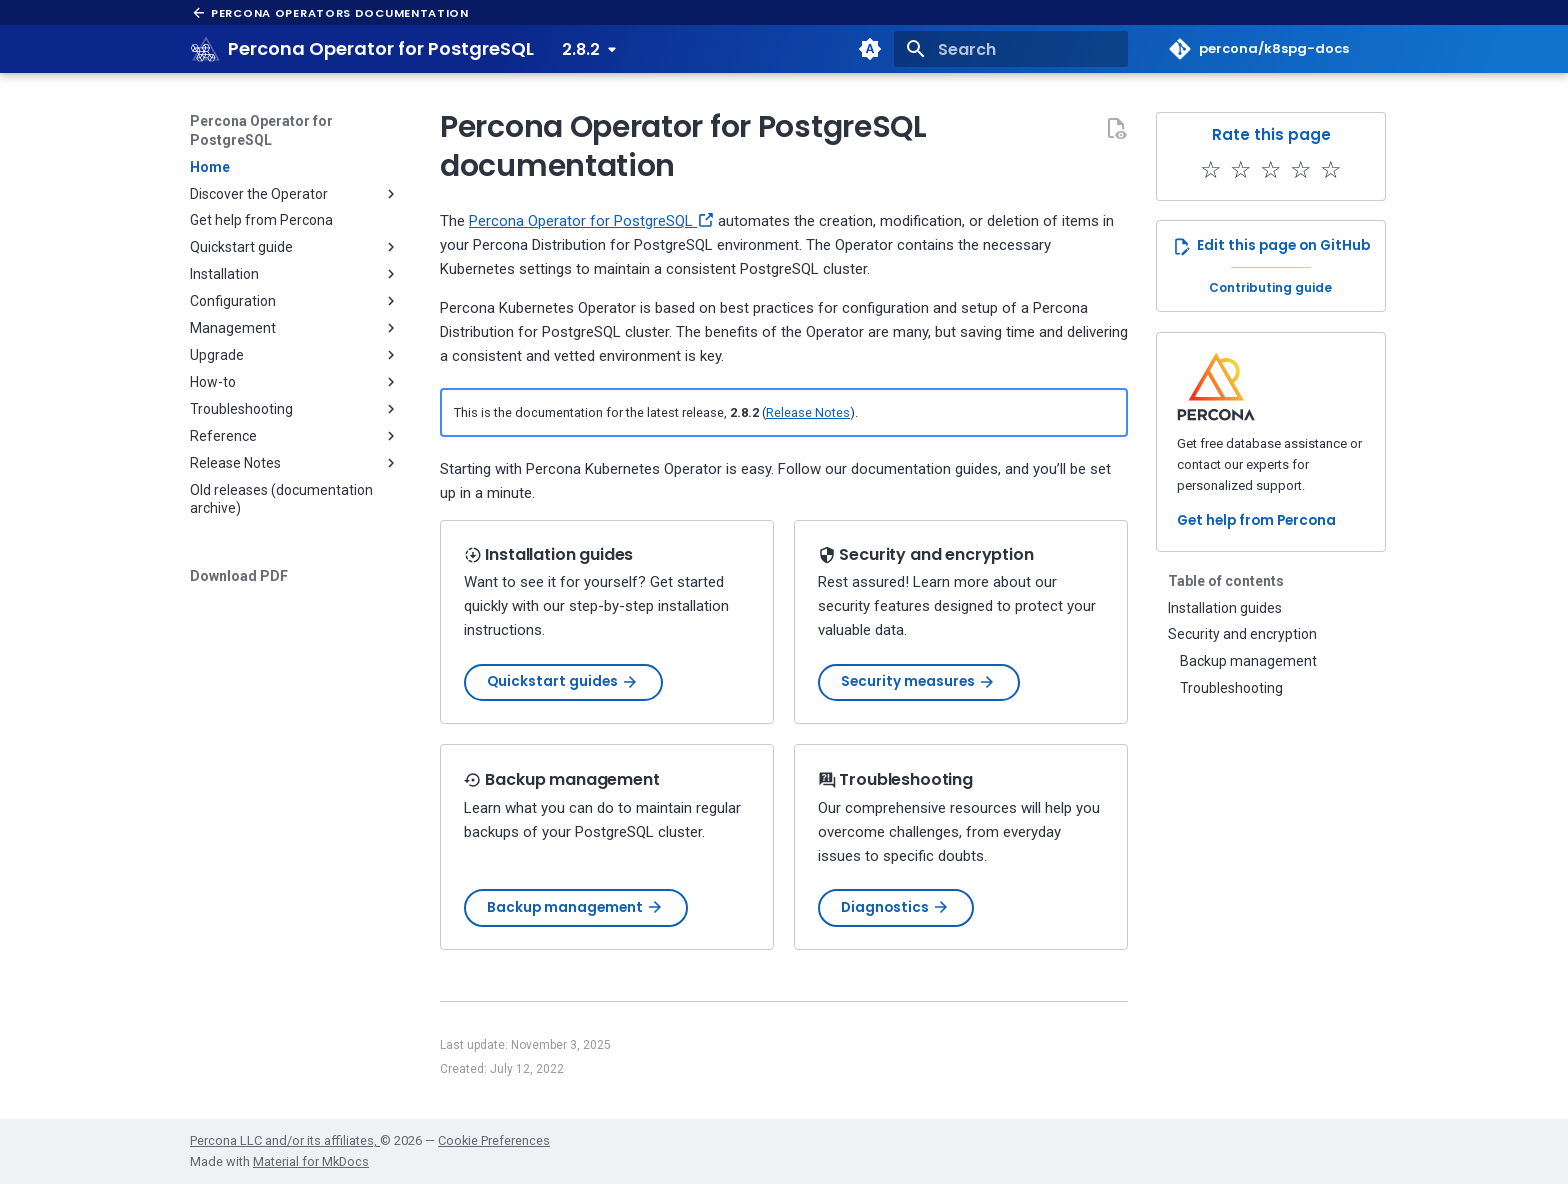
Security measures (918, 681)
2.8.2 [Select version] (581, 49)
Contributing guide (1270, 287)
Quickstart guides (563, 681)
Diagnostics (895, 907)
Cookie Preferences (494, 1140)
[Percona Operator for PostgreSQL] (206, 49)
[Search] (1011, 49)
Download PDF (239, 576)
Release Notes (808, 412)
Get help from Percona (1256, 520)
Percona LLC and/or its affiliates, (285, 1140)
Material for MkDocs (311, 1161)
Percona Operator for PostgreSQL (261, 130)
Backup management (575, 907)
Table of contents (1226, 581)
